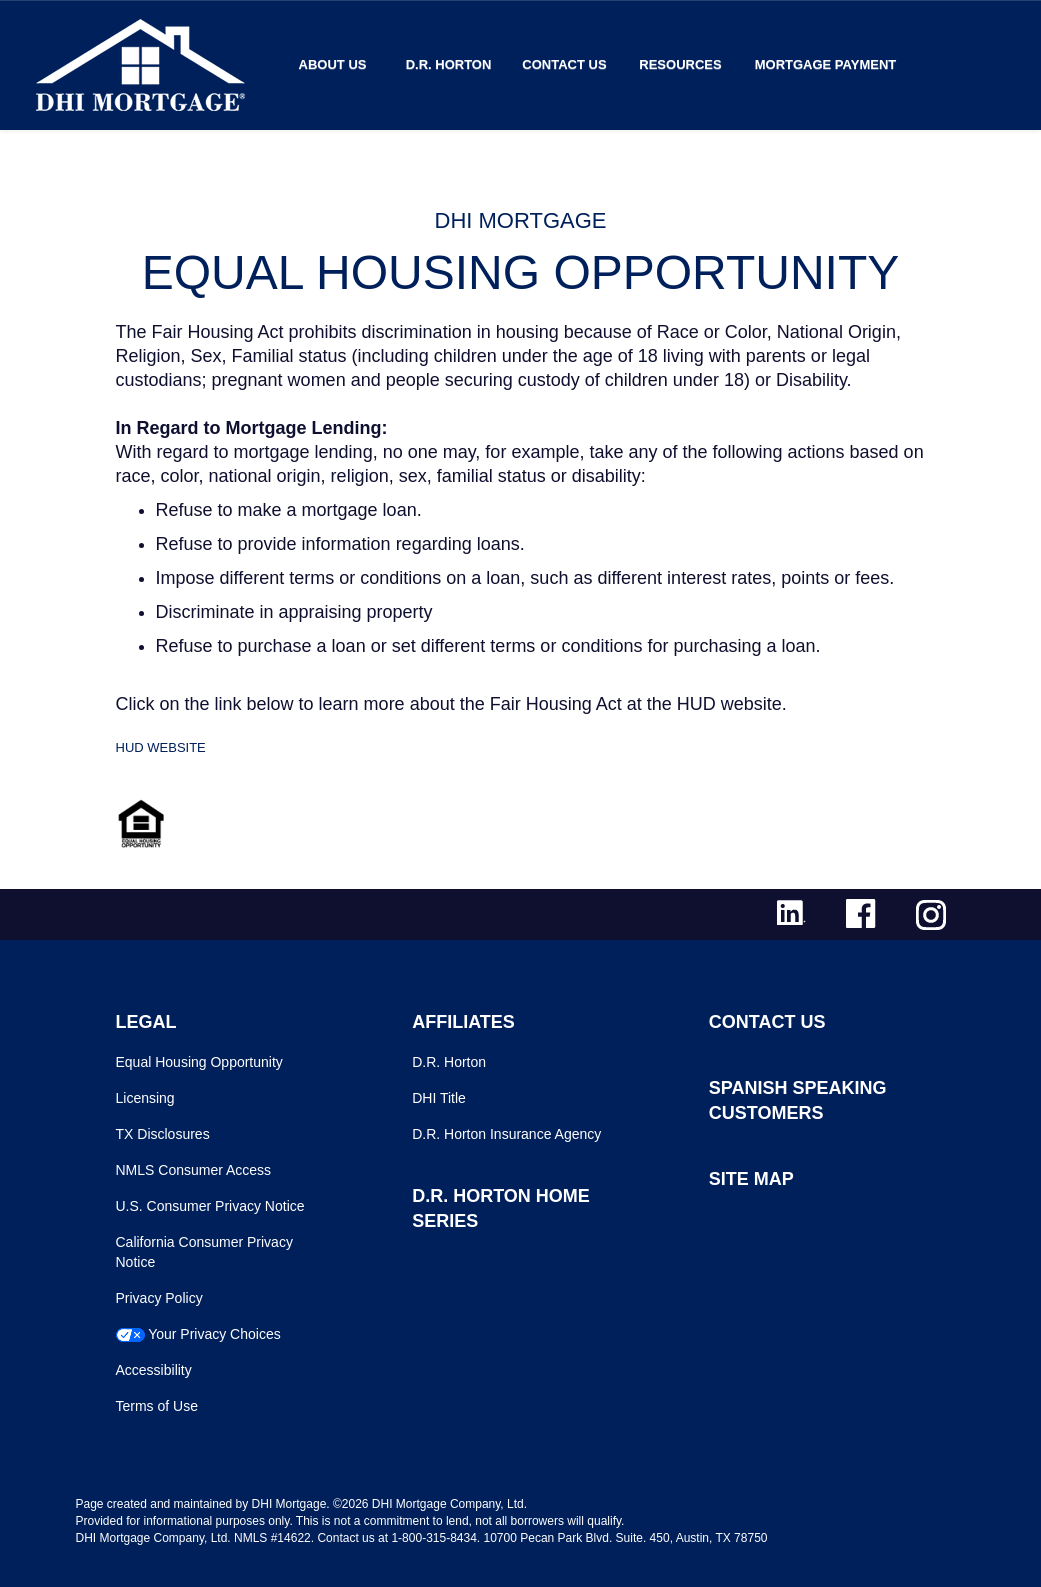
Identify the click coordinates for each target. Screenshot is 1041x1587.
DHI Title (439, 1098)
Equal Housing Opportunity (199, 1062)
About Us (333, 64)
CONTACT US (767, 1022)
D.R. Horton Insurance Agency (506, 1134)
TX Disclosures (163, 1134)
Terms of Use (157, 1406)
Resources (680, 64)
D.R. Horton (449, 64)
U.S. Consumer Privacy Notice (210, 1206)
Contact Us (564, 64)
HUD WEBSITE (161, 747)
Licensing (145, 1098)
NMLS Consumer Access (194, 1170)
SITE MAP (751, 1179)
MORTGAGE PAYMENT (826, 64)
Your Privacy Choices (214, 1334)
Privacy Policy (159, 1298)
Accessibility (154, 1370)
